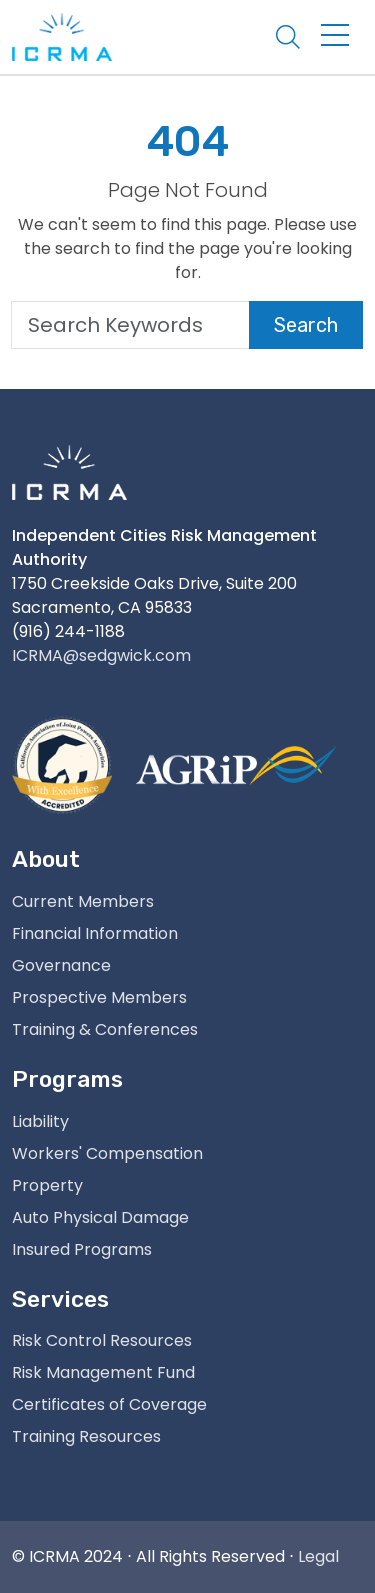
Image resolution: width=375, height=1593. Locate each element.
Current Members (83, 901)
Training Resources (86, 1436)
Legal (318, 1556)
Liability (40, 1121)
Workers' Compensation (107, 1153)
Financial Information (95, 933)
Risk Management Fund (103, 1372)
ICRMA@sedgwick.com (101, 655)
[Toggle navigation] (335, 36)
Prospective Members (99, 997)
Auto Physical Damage (100, 1217)
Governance (61, 965)
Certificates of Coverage (109, 1404)
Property (47, 1185)
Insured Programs (82, 1249)
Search (306, 325)
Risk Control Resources (102, 1340)
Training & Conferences (105, 1029)
